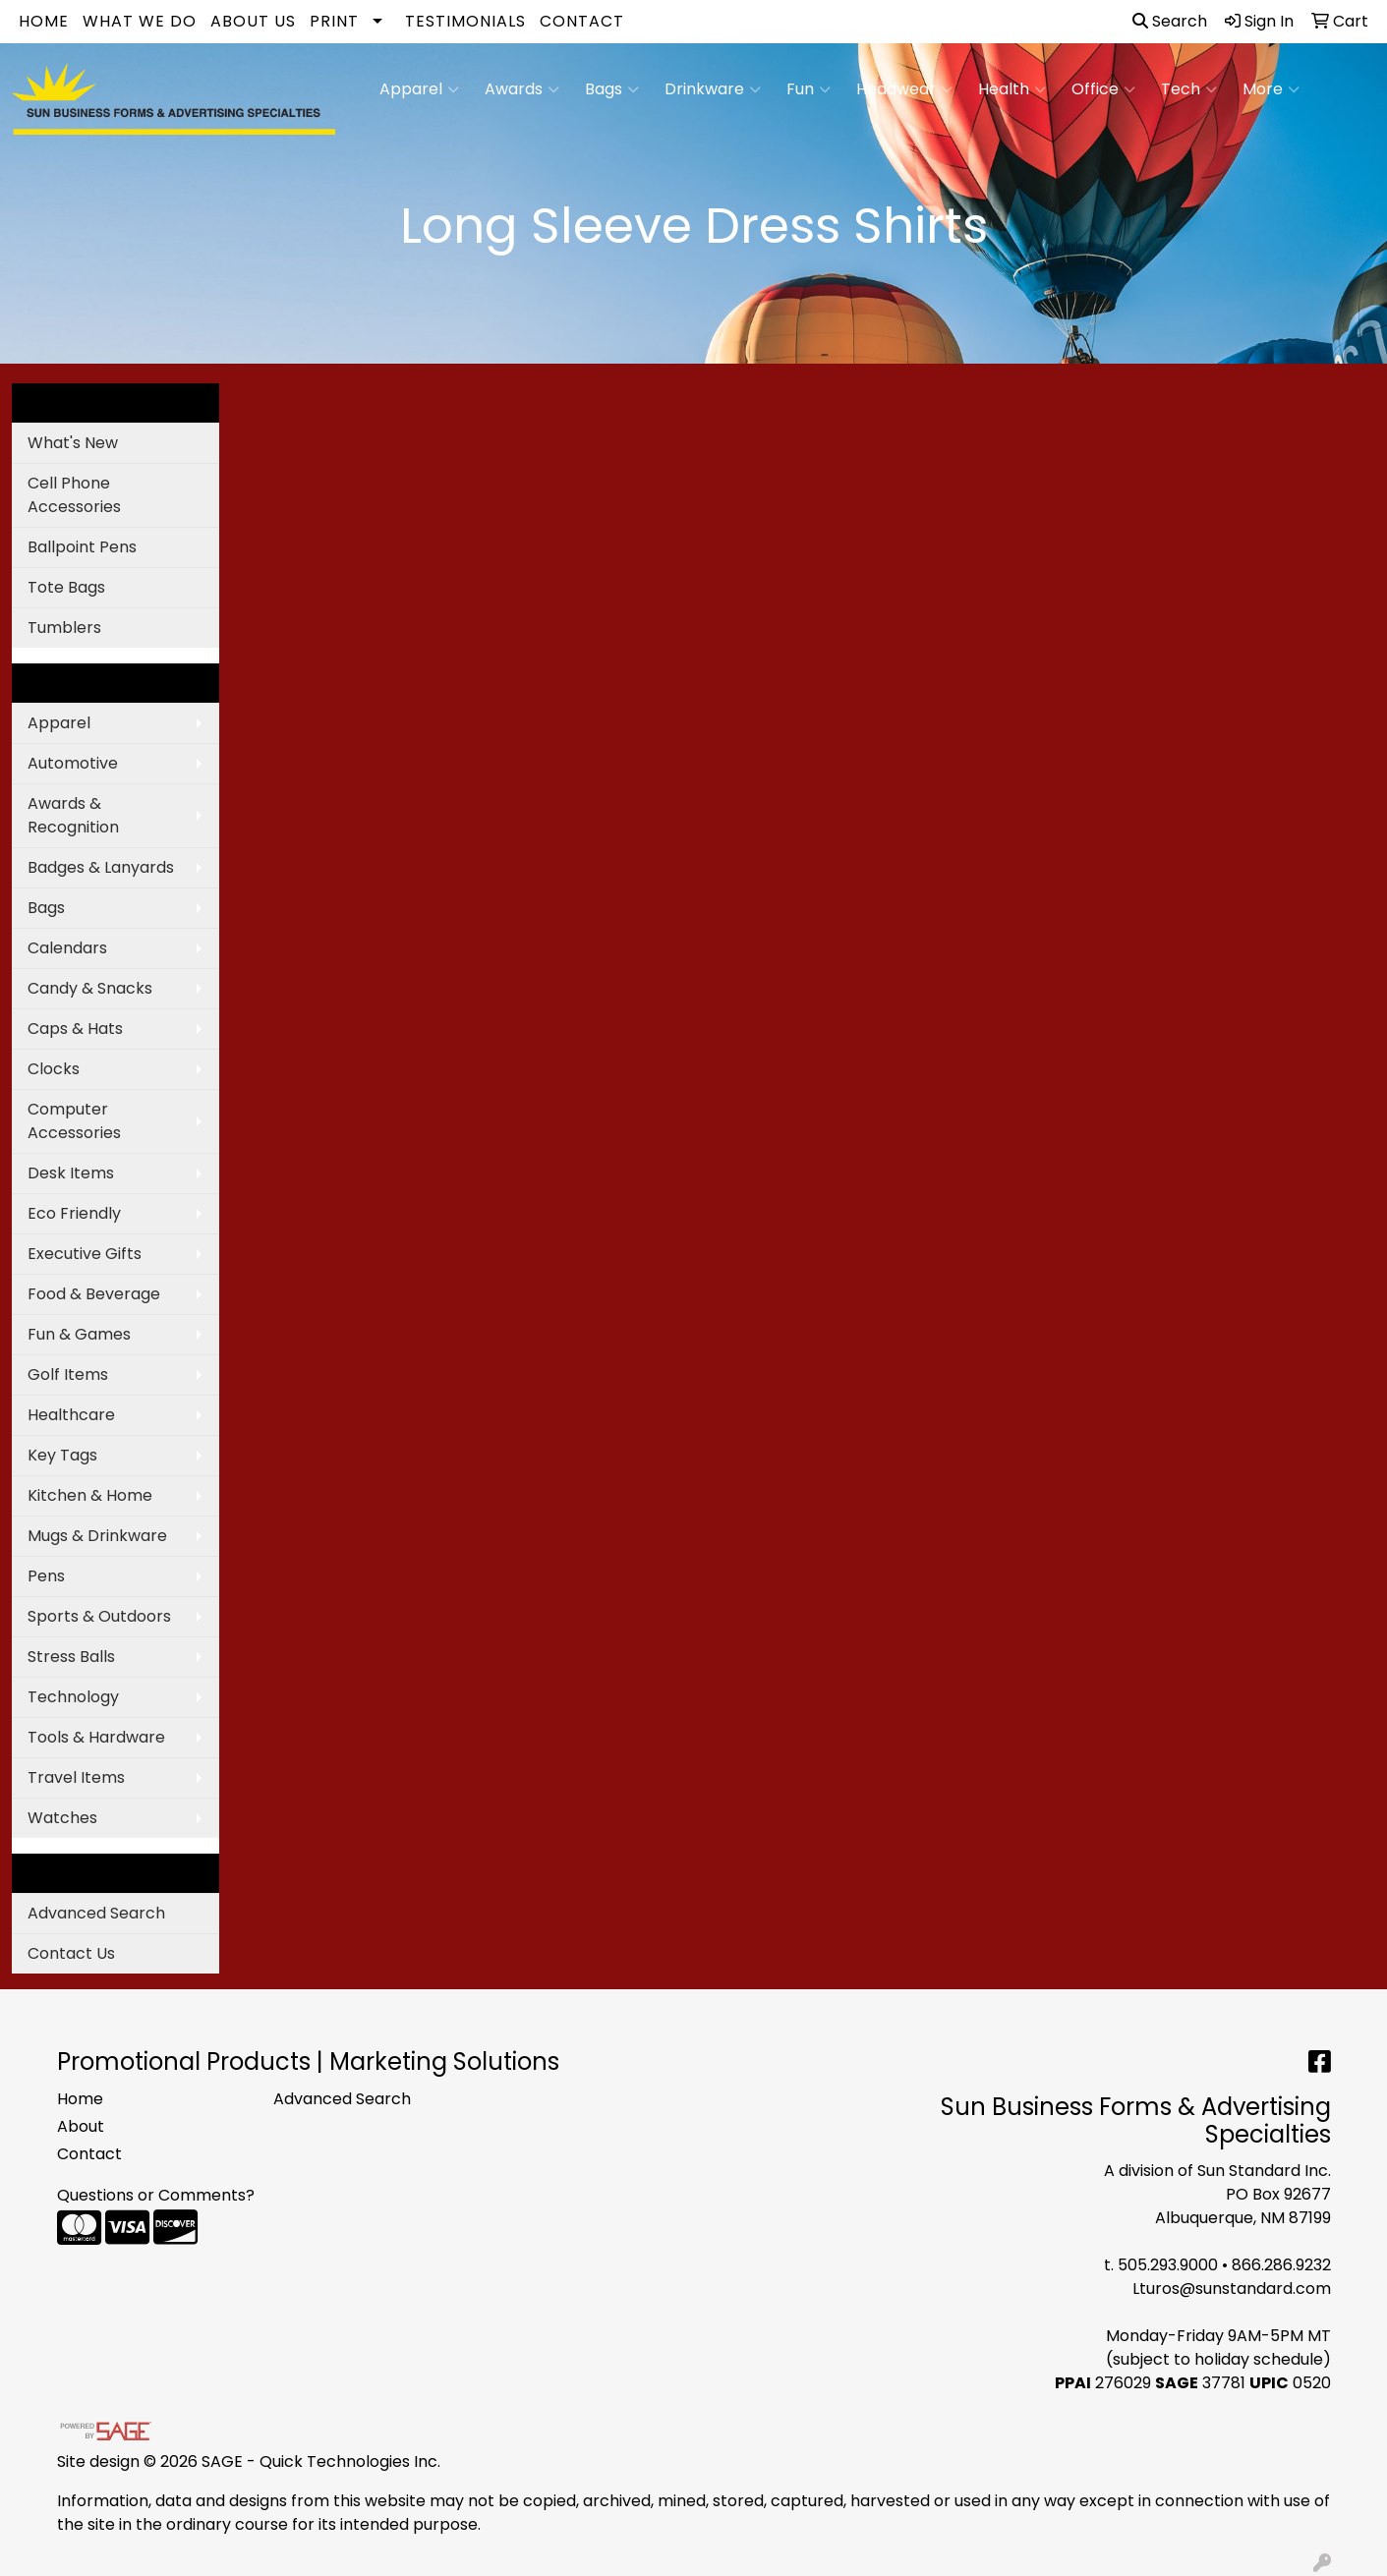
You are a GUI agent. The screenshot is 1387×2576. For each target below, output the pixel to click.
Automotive (73, 763)
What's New (73, 442)
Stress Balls (71, 1656)
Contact (582, 21)
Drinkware (713, 89)
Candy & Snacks (90, 988)
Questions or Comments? (156, 2195)
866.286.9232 (1281, 2265)
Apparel (419, 89)
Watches (62, 1817)
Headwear (904, 89)
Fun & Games (79, 1334)
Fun (808, 89)
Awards (522, 89)
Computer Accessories (74, 1121)
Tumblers (64, 627)
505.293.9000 (1168, 2265)
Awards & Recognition (73, 815)
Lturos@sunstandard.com (1231, 2288)
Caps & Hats (75, 1028)
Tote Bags (66, 587)
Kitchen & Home (90, 1495)
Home (44, 21)
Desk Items (71, 1173)
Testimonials (465, 21)
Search (1169, 21)
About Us (253, 21)
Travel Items (76, 1777)
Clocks (54, 1069)
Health (1012, 89)
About (80, 2126)
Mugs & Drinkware (97, 1535)
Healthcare (71, 1414)
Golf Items (68, 1374)
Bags (612, 89)
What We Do (140, 21)
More (1271, 89)
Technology (73, 1697)
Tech (1189, 89)
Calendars (67, 948)
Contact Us (71, 1953)
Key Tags (62, 1455)
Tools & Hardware (96, 1737)
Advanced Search (96, 1913)
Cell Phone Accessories (74, 495)
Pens (46, 1576)
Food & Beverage (94, 1294)
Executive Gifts (85, 1253)
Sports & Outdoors (99, 1616)
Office (1103, 89)
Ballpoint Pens (82, 547)
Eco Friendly (74, 1213)
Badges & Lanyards (101, 867)
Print (334, 21)
